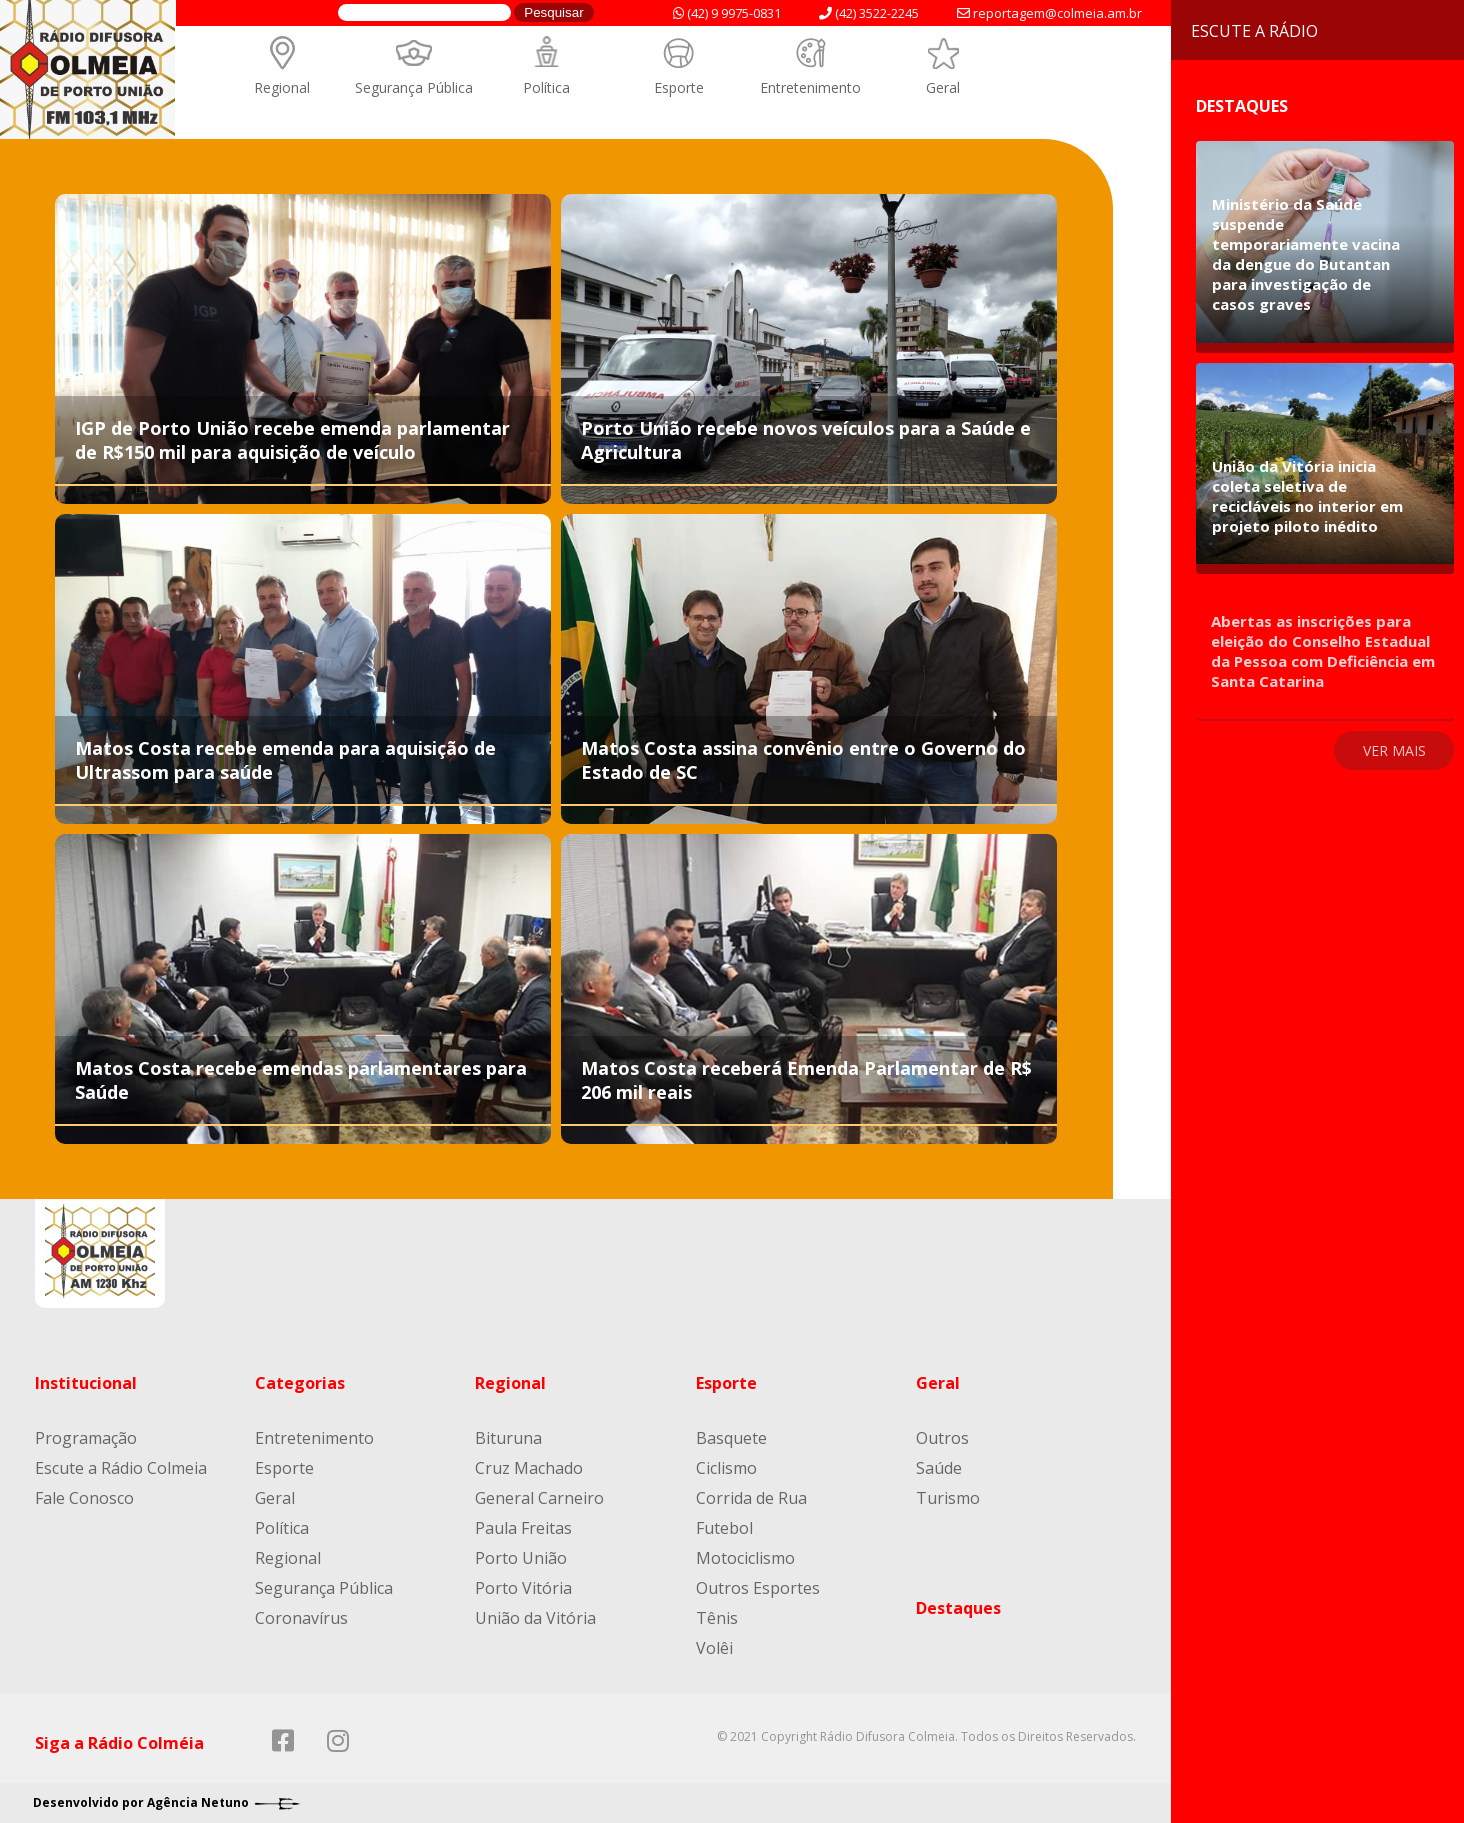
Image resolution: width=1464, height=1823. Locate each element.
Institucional (86, 1383)
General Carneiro (539, 1498)
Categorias (300, 1383)
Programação (86, 1438)
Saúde (939, 1468)
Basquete (731, 1438)
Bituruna (508, 1438)
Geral (943, 87)
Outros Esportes (758, 1588)
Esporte (679, 87)
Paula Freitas (523, 1528)
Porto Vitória (523, 1588)
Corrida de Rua (751, 1498)
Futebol (724, 1528)
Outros (942, 1438)
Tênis (717, 1618)
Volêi (714, 1648)
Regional (282, 87)
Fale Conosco (84, 1498)
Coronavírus (301, 1618)
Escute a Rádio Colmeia (121, 1468)
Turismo (948, 1498)
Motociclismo (745, 1558)
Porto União (521, 1558)
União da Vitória (535, 1618)
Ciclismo (726, 1468)
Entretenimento (810, 87)
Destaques (958, 1608)
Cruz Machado (529, 1468)
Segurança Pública (414, 87)
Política (546, 87)
